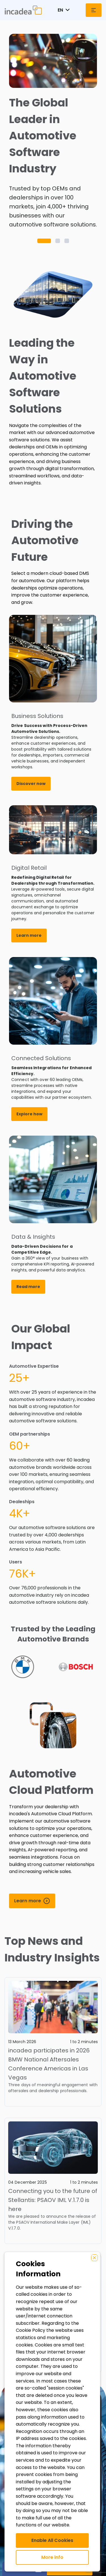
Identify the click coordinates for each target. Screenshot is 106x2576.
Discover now (31, 783)
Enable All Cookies (52, 2540)
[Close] (94, 2257)
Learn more (29, 935)
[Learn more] (32, 1901)
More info (52, 2557)
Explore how (29, 1114)
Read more (28, 1286)
